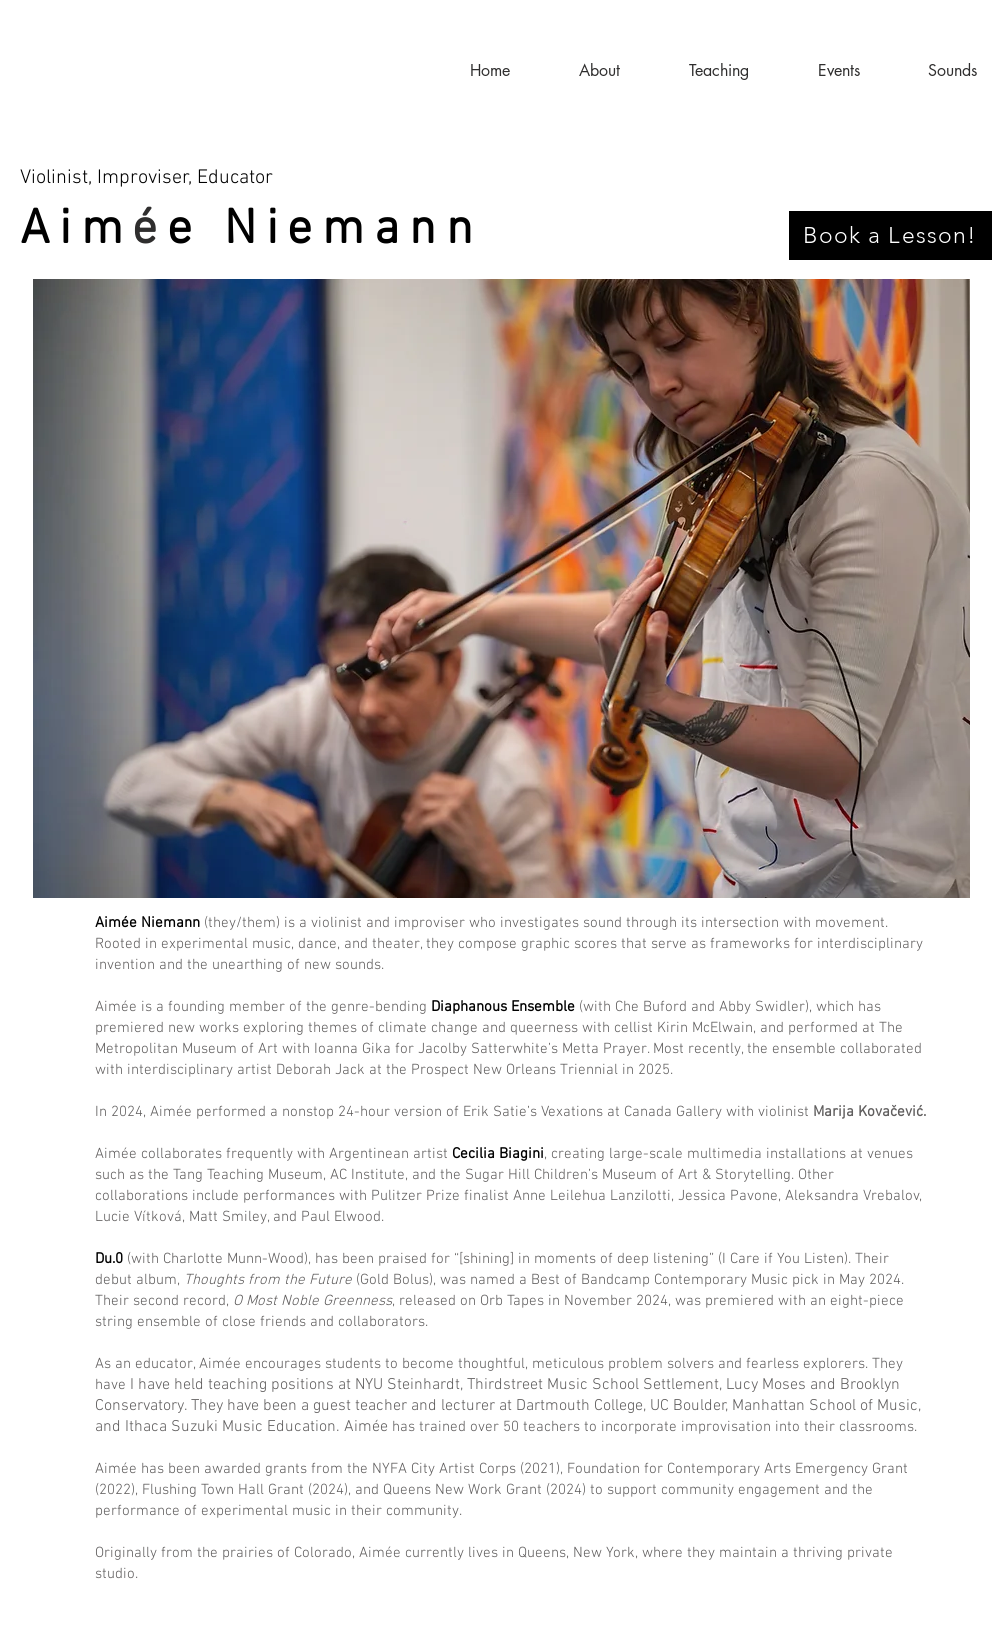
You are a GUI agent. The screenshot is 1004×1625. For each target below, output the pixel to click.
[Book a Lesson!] (890, 235)
